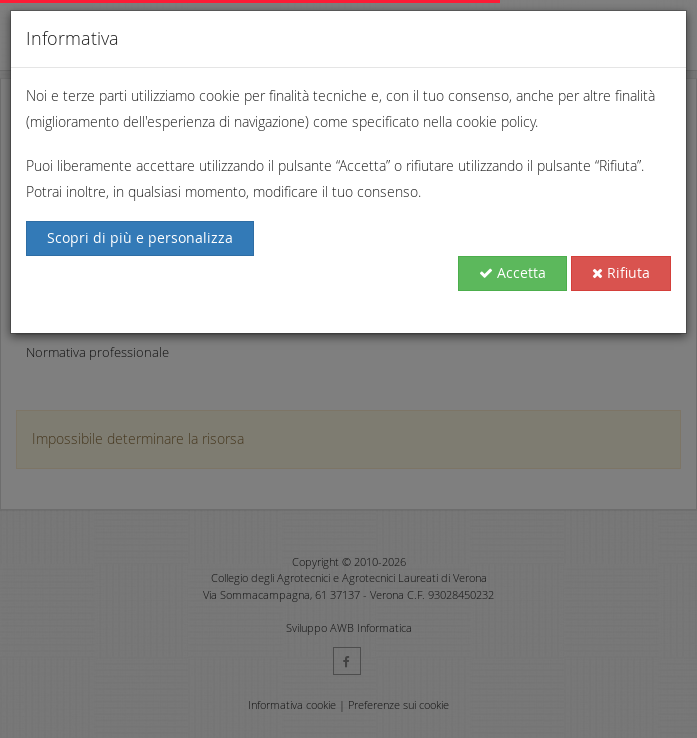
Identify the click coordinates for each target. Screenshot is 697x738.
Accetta (512, 272)
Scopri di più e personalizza (140, 237)
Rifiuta (621, 272)
